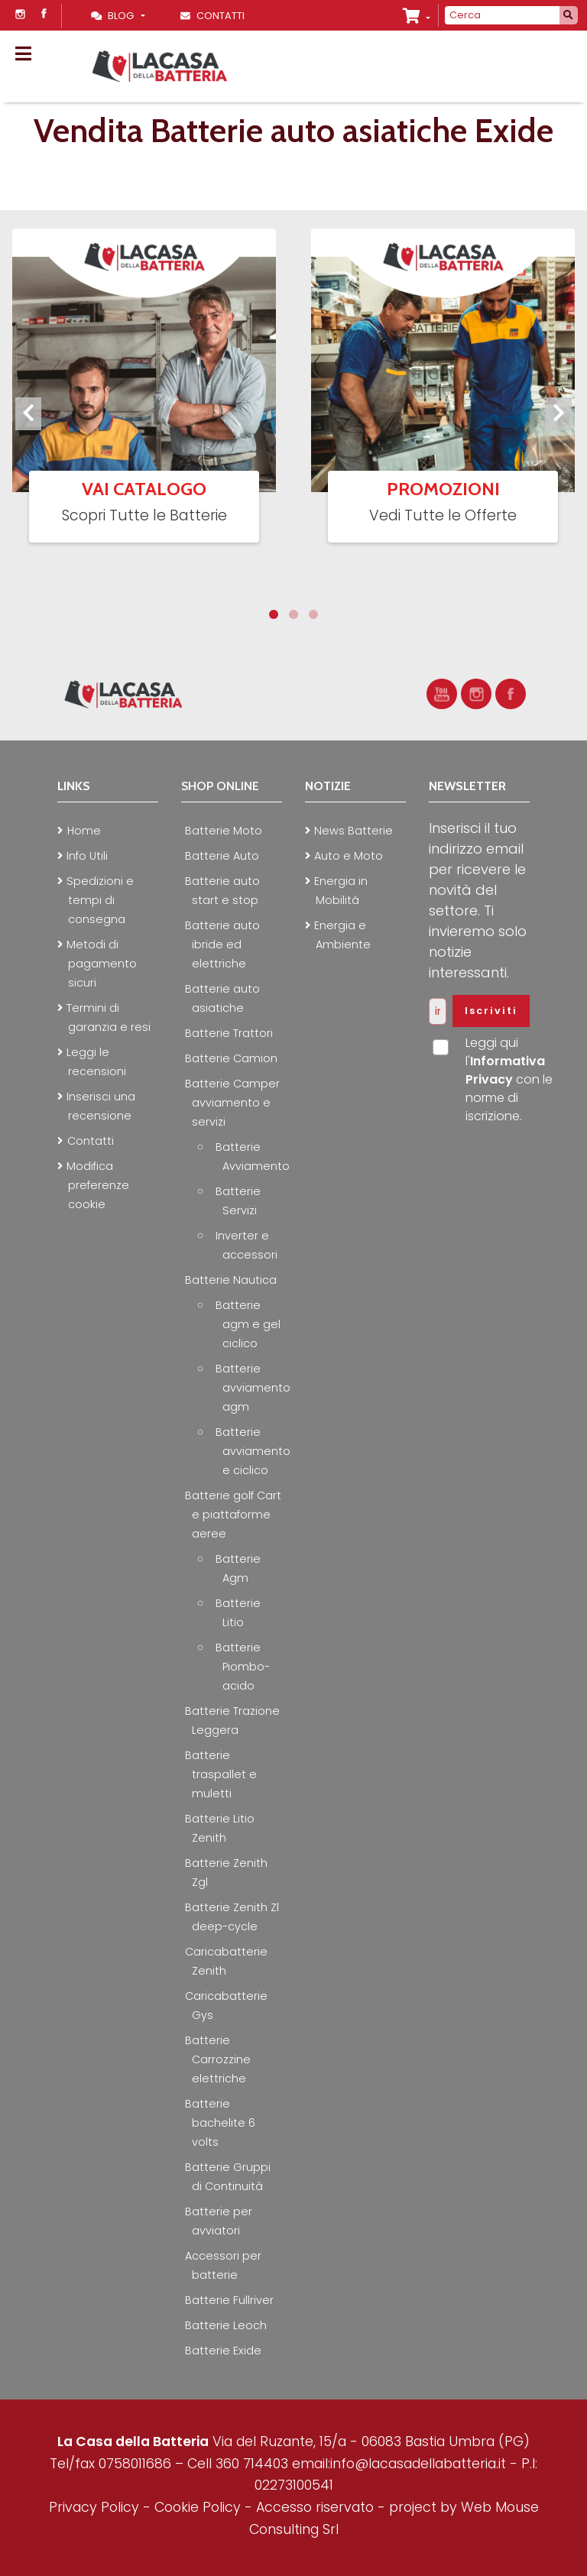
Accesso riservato (315, 2507)
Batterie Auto (222, 856)
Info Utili (87, 856)
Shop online (220, 786)
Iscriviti (491, 1010)
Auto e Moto (348, 856)
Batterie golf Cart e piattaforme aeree (233, 1514)
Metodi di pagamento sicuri (101, 963)
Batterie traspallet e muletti (221, 1774)
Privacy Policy (96, 2507)
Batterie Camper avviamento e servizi (232, 1102)
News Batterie (353, 830)
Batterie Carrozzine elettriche (218, 2059)
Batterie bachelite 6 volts (220, 2123)
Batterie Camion (231, 1058)
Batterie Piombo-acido (243, 1666)
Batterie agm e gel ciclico (248, 1324)
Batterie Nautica (231, 1280)
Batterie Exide (223, 2350)
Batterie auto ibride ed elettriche (222, 944)
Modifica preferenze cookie (97, 1185)
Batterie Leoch (226, 2325)
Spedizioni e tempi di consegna (100, 900)
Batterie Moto (223, 830)
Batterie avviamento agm (253, 1387)
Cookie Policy (197, 2507)
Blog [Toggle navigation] (114, 15)
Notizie (328, 786)
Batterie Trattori (229, 1033)
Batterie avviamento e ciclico (253, 1451)
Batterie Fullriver (229, 2300)
